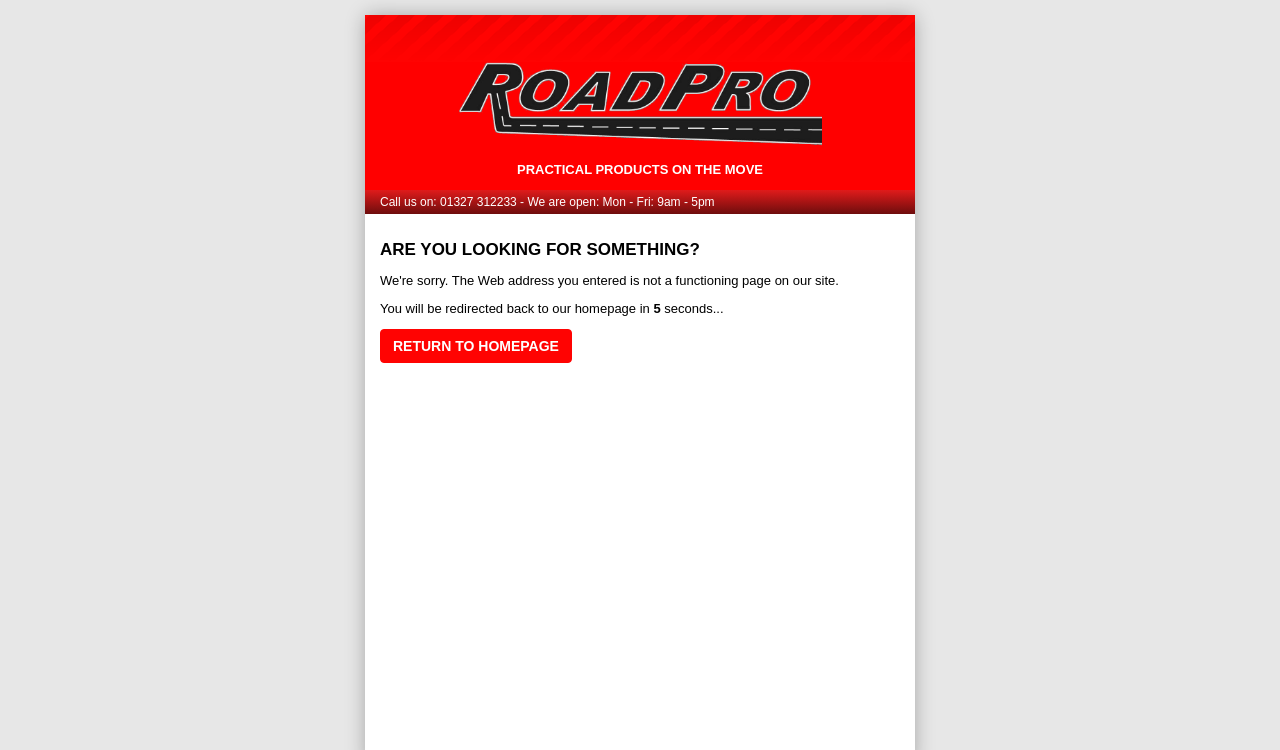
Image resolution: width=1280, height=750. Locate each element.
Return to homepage (476, 346)
